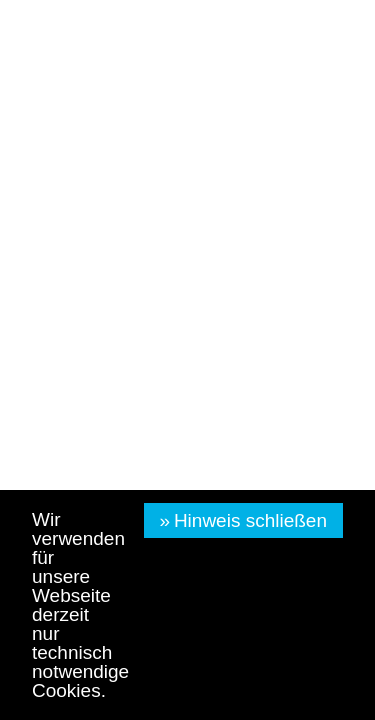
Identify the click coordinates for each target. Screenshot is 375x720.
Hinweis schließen (250, 520)
